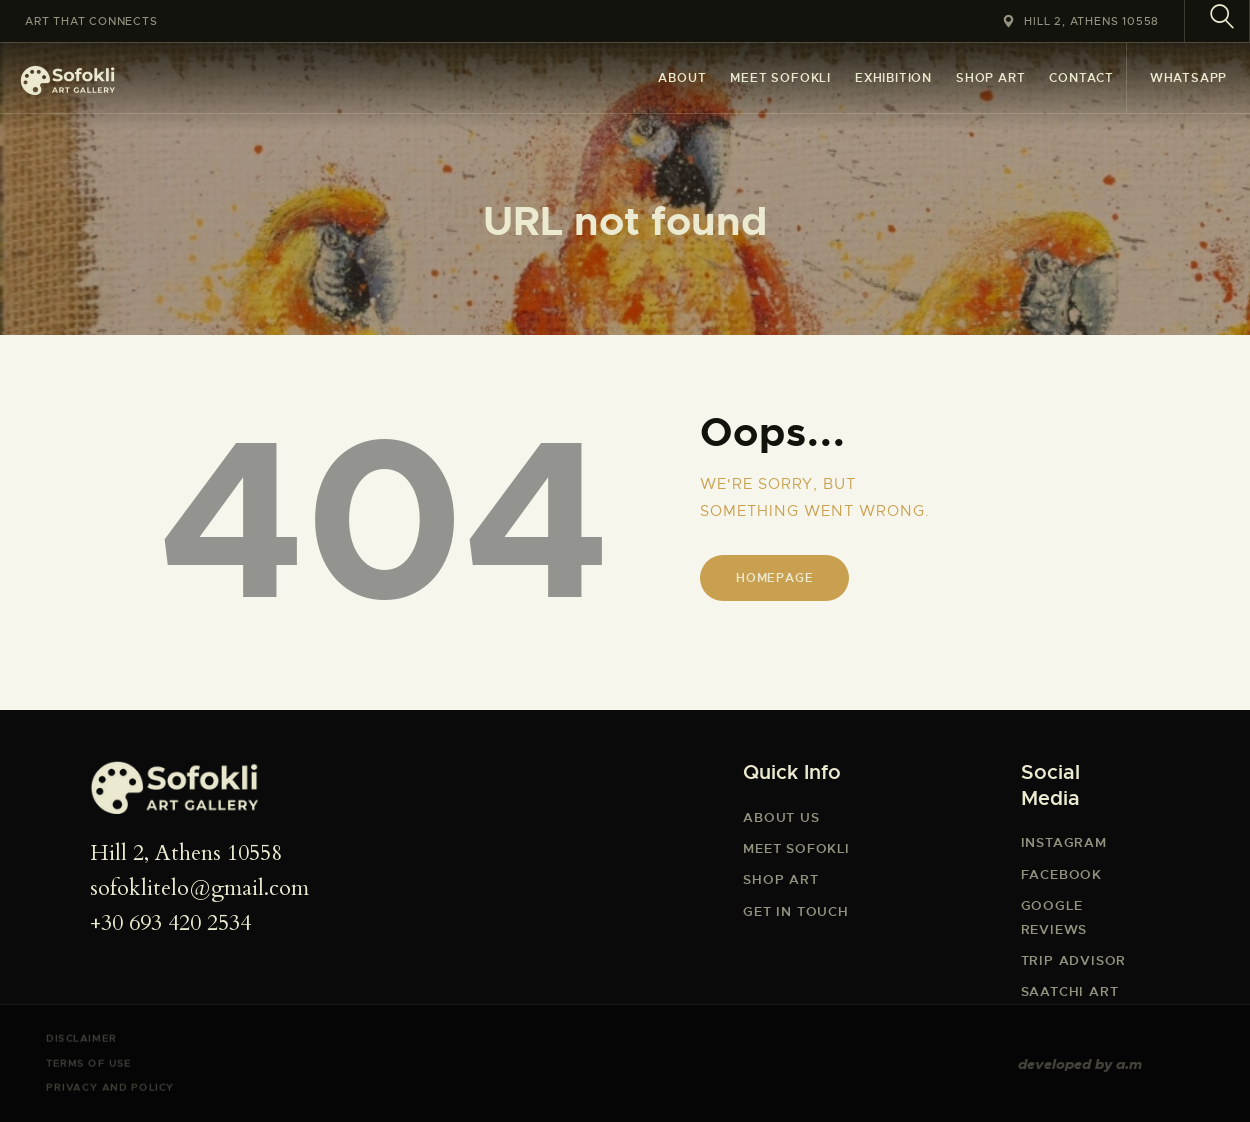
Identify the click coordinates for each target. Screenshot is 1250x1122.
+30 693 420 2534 (170, 923)
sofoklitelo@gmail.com (199, 888)
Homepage (774, 578)
